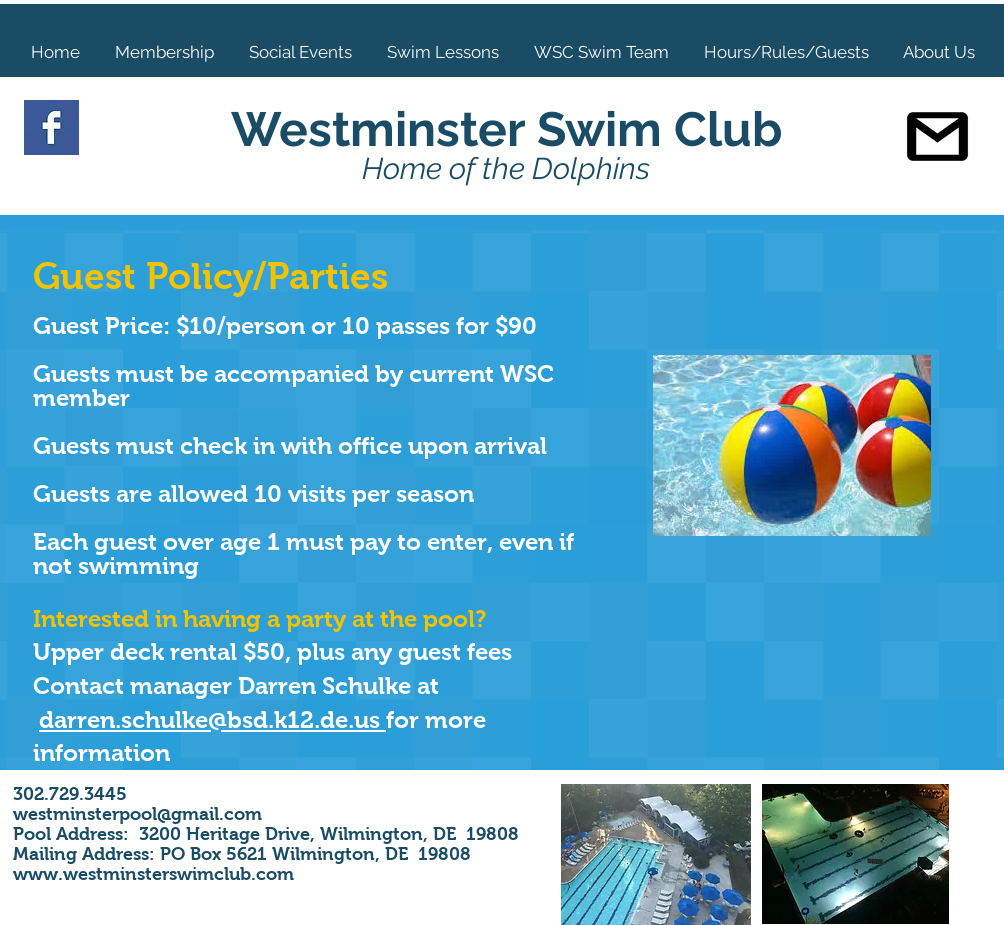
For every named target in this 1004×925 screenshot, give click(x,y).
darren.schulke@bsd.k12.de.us (212, 719)
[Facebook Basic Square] (51, 127)
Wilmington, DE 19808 (417, 834)
